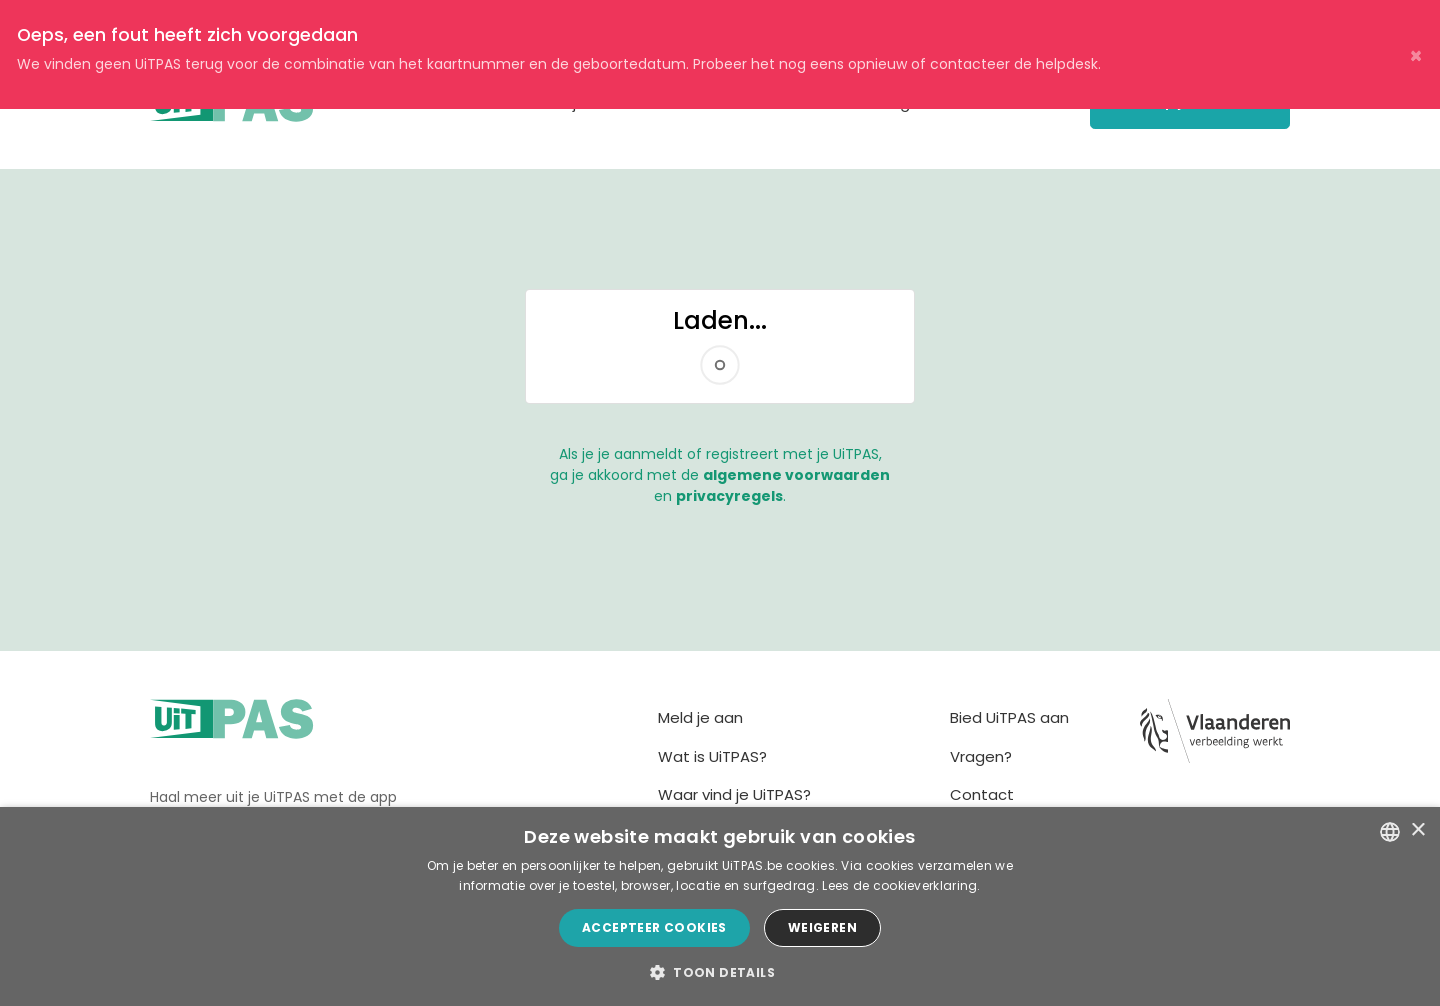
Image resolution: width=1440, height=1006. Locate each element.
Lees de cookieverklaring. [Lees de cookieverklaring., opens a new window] (901, 885)
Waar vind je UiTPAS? (734, 794)
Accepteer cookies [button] (654, 927)
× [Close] (1416, 54)
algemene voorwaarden (796, 475)
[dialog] (720, 906)
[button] (720, 972)
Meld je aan (700, 717)
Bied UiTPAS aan (1009, 717)
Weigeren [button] (822, 927)
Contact (982, 794)
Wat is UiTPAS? (712, 756)
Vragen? (981, 756)
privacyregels (729, 496)
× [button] (1417, 830)
